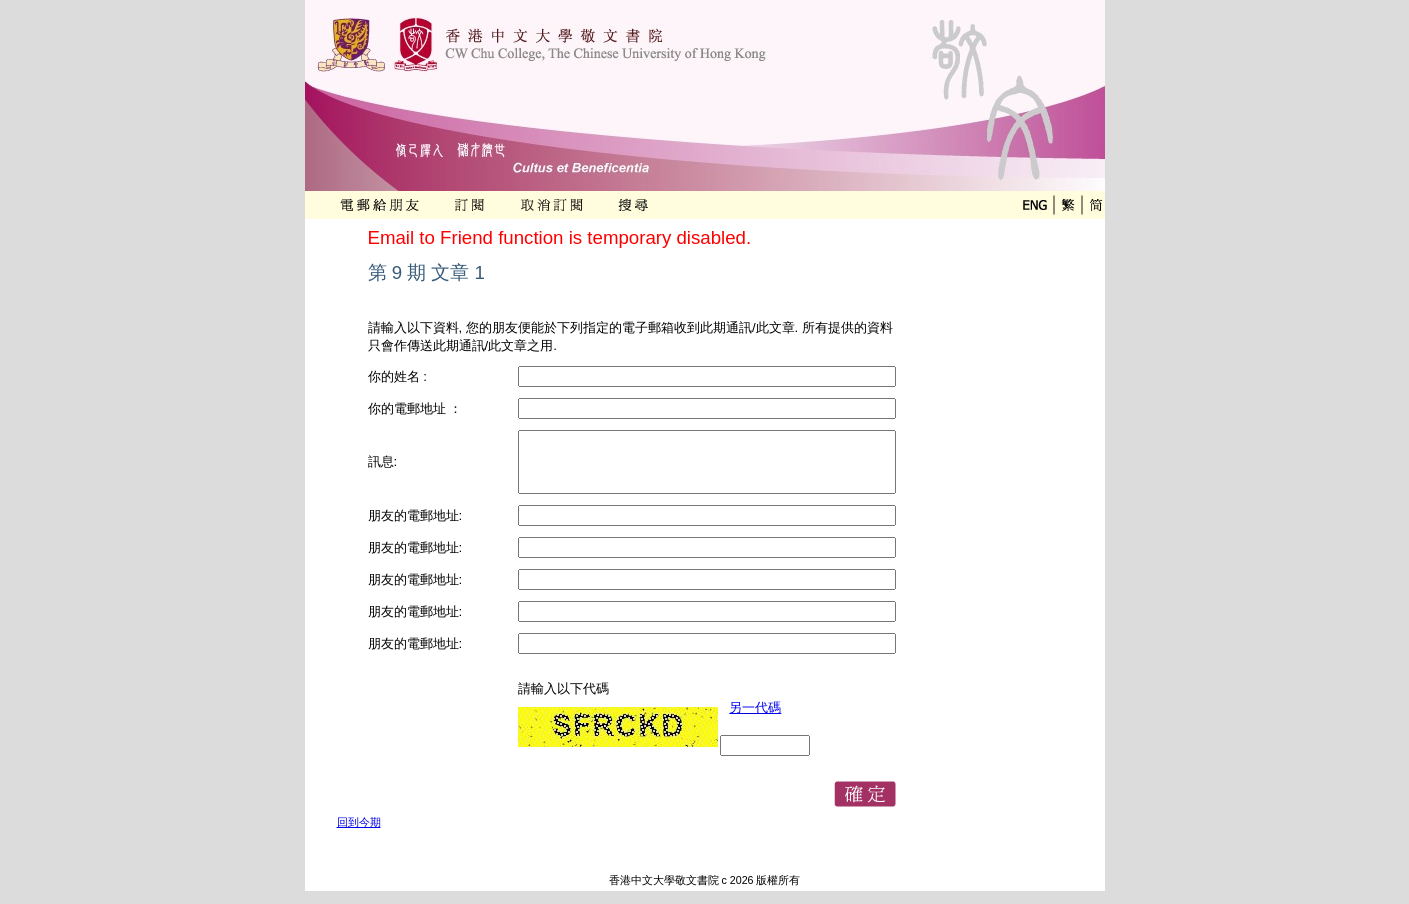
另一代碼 (755, 707)
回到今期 (359, 822)
